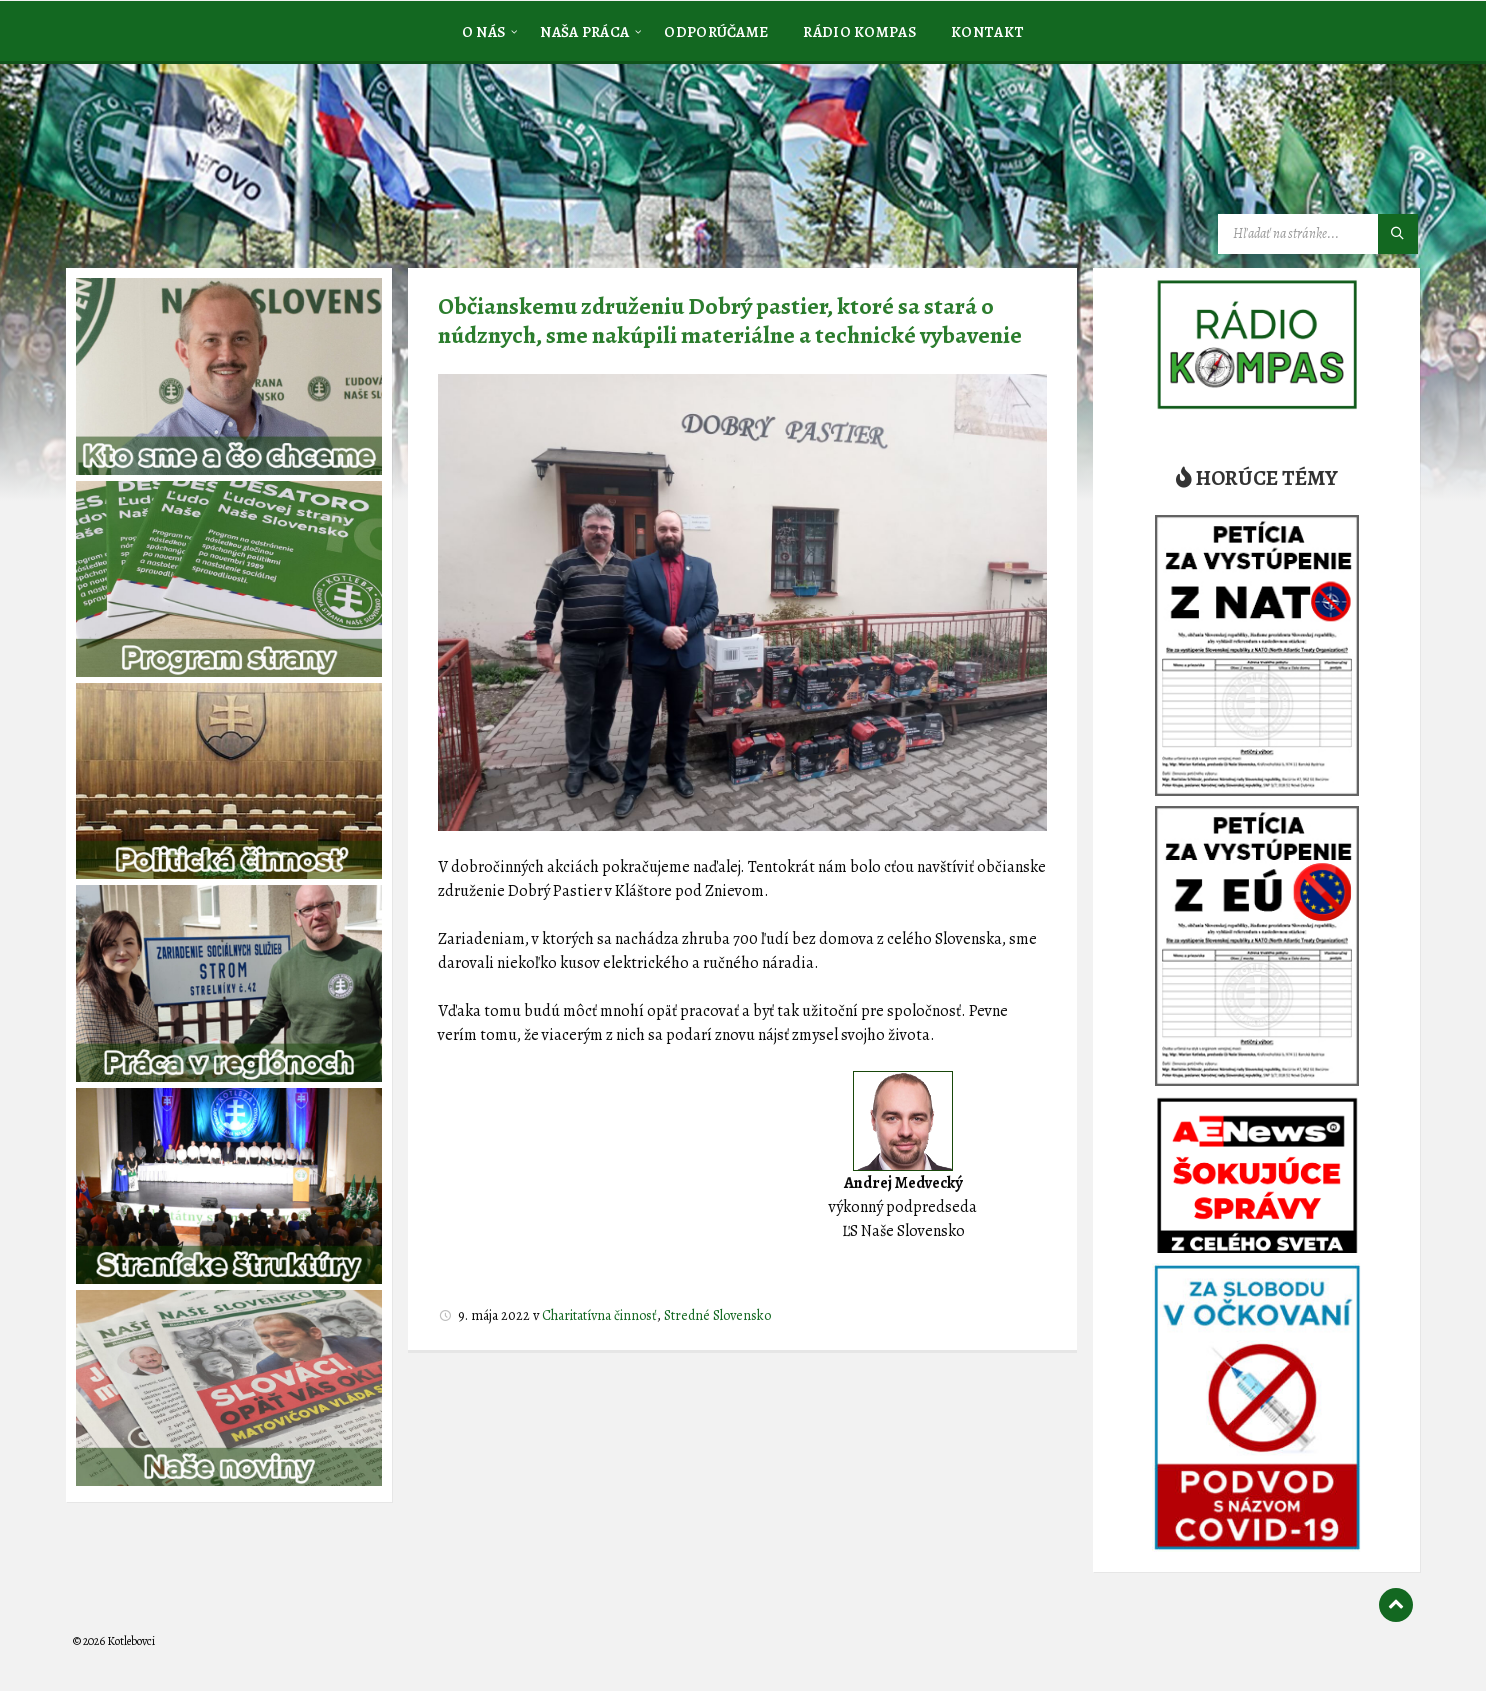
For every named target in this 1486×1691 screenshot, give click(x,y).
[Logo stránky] (223, 164)
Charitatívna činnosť (599, 1315)
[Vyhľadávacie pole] (1318, 234)
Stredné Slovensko (717, 1315)
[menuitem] (484, 31)
